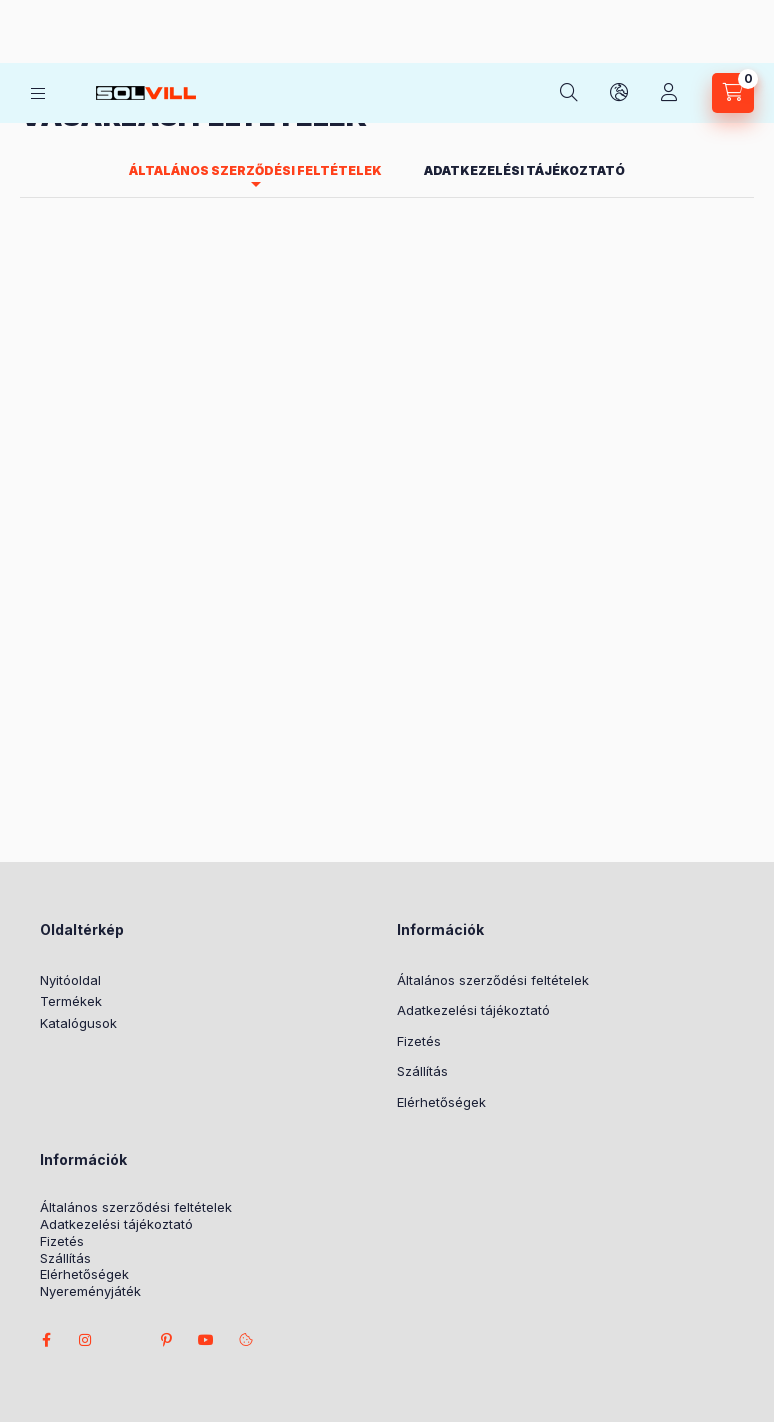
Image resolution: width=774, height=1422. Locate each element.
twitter (126, 1197)
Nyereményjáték (90, 1148)
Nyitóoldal (70, 837)
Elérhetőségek (441, 959)
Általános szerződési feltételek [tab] (255, 27)
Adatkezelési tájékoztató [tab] (524, 27)
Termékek (71, 858)
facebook (46, 1197)
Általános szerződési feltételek (493, 837)
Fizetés (419, 898)
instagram (86, 1197)
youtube (206, 1197)
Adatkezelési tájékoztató (473, 867)
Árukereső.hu (345, 1332)
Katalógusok (78, 880)
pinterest (166, 1197)
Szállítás (422, 928)
